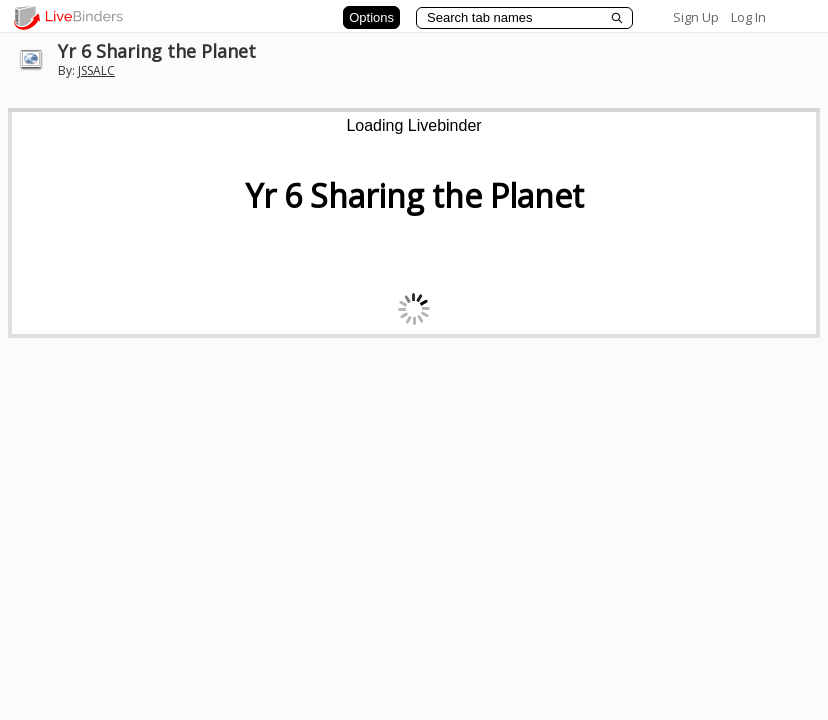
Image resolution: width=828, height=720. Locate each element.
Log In (748, 17)
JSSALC (96, 70)
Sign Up (696, 17)
